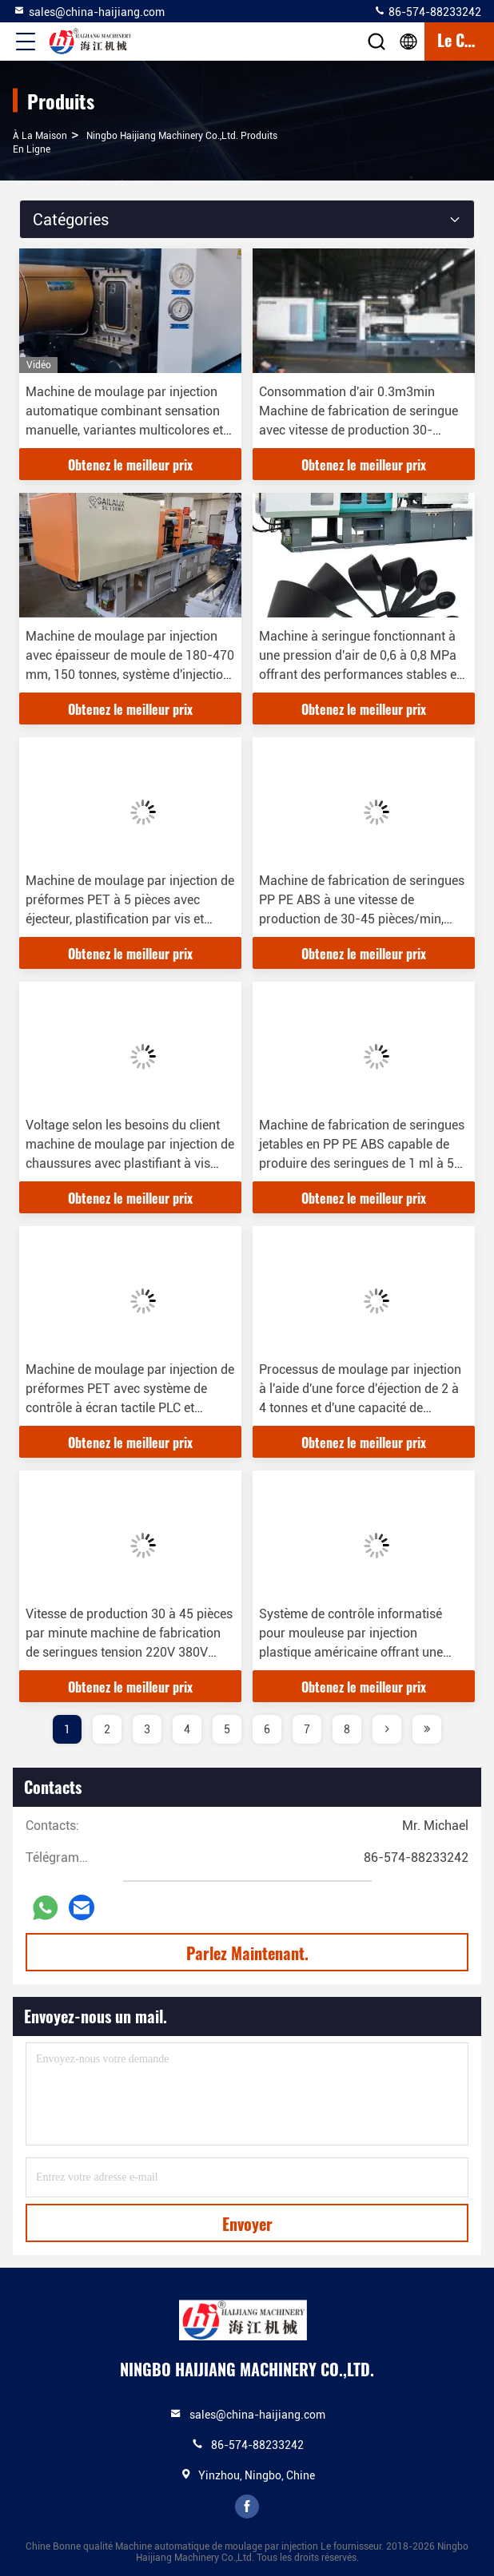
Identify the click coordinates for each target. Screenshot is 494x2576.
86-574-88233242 (427, 11)
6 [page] (267, 1729)
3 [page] (147, 1729)
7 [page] (307, 1729)
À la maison (40, 135)
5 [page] (227, 1729)
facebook (247, 2506)
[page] (386, 1729)
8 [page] (347, 1729)
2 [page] (107, 1729)
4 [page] (187, 1729)
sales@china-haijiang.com (89, 11)
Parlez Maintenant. (247, 1953)
